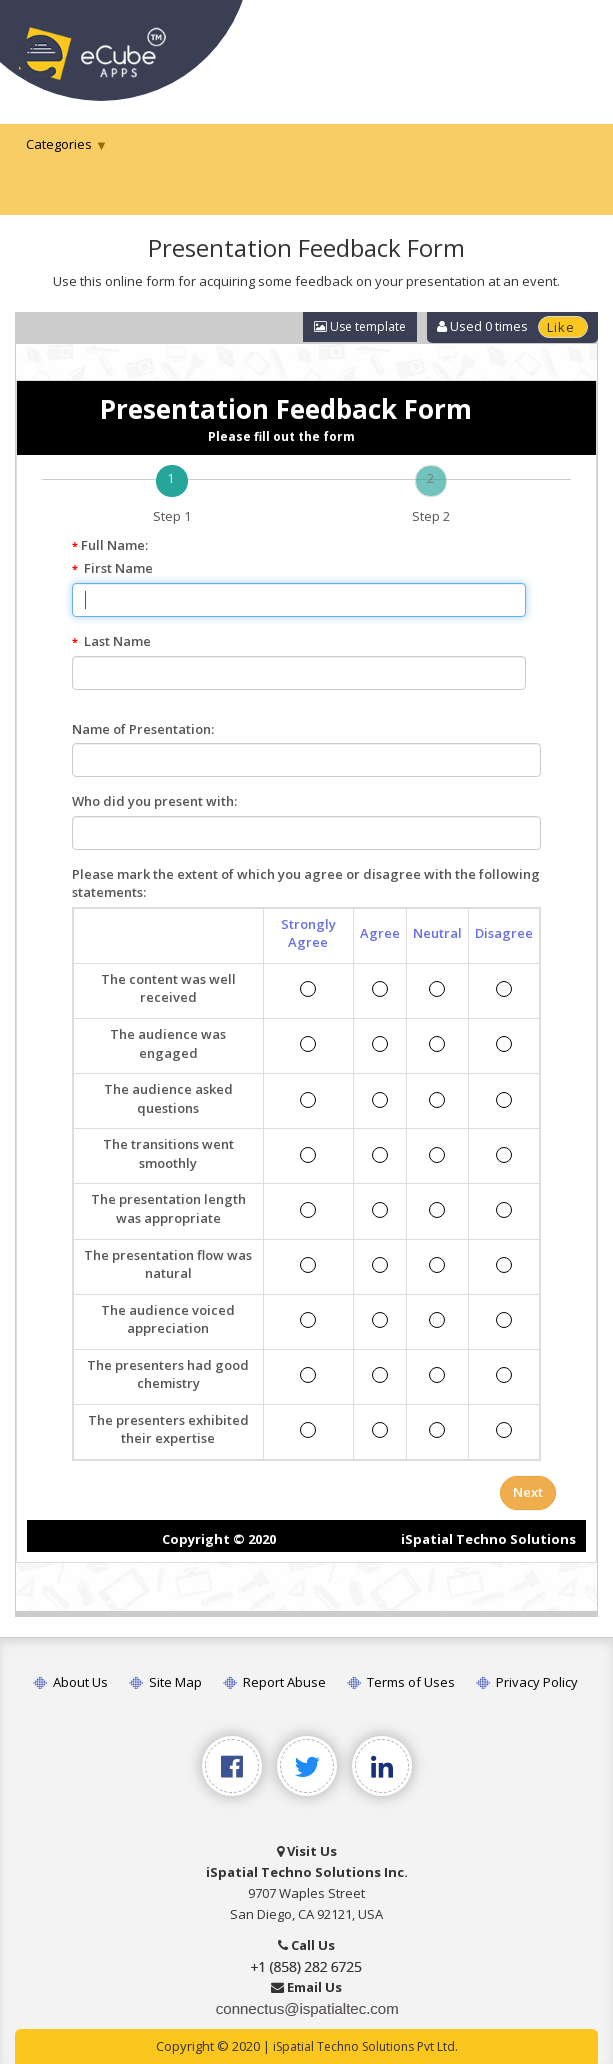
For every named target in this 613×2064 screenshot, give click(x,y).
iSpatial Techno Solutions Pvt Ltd (364, 2046)
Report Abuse (274, 1682)
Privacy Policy (527, 1682)
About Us (70, 1682)
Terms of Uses (401, 1682)
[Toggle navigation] (571, 47)
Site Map (165, 1682)
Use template (360, 326)
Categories (59, 144)
